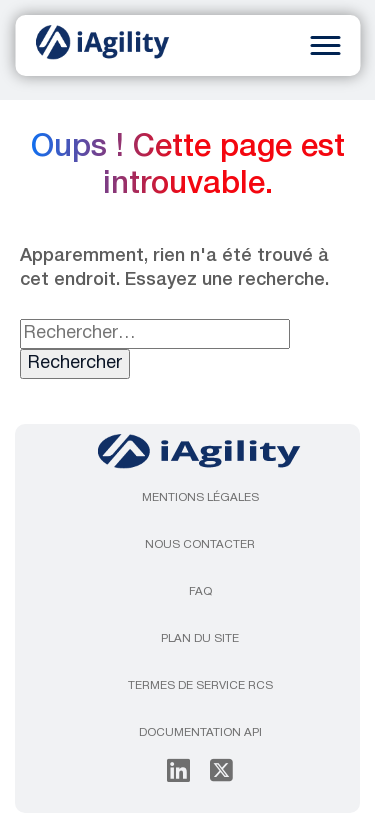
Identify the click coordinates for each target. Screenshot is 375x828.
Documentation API (200, 733)
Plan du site (200, 639)
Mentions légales (200, 498)
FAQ (200, 592)
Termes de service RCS (200, 686)
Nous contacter (200, 545)
